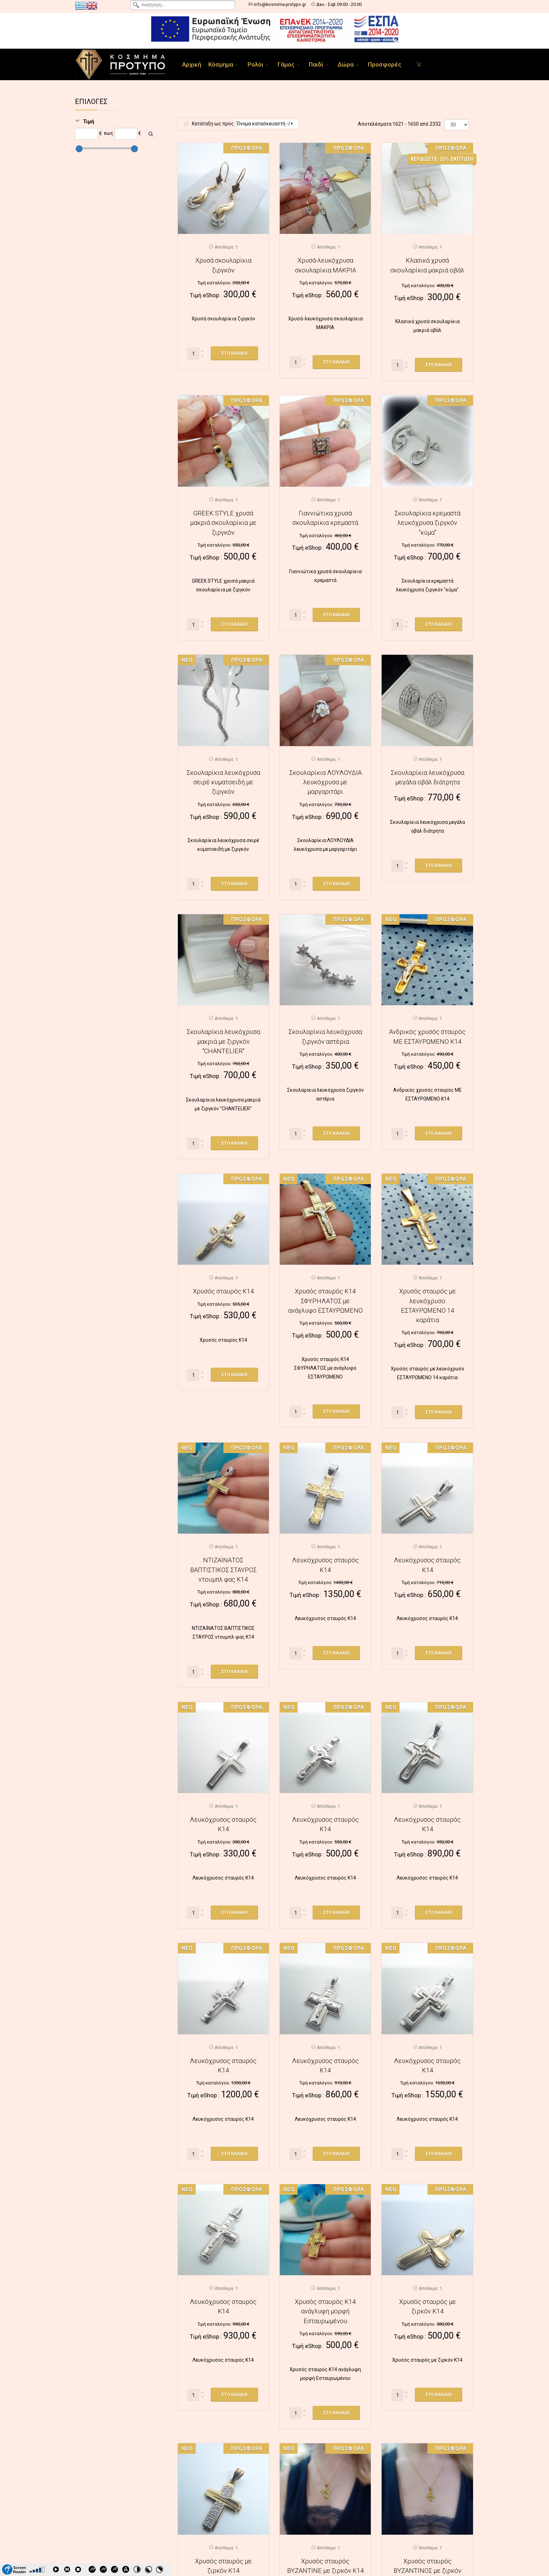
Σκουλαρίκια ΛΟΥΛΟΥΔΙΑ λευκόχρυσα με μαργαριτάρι (325, 782)
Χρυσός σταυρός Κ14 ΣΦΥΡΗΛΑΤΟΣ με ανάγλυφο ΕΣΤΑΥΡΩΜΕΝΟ (325, 1300)
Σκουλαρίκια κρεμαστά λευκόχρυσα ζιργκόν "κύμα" (427, 522)
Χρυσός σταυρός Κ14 (223, 1291)
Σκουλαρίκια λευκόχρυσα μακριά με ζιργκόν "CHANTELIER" (223, 1041)
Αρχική (191, 64)
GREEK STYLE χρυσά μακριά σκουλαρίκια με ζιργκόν (223, 522)
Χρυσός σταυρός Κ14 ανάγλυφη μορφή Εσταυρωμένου (325, 2311)
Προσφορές (384, 64)
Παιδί (316, 64)
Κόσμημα (220, 64)
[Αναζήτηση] (150, 133)
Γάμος (286, 64)
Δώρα (346, 64)
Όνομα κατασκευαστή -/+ (265, 123)
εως (108, 133)
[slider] (79, 148)
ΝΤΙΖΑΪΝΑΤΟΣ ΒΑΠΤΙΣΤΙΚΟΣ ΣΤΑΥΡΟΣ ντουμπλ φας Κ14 (223, 1569)
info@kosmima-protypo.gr (280, 4)
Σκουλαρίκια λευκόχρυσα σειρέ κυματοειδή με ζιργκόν (223, 782)
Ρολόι (255, 64)
